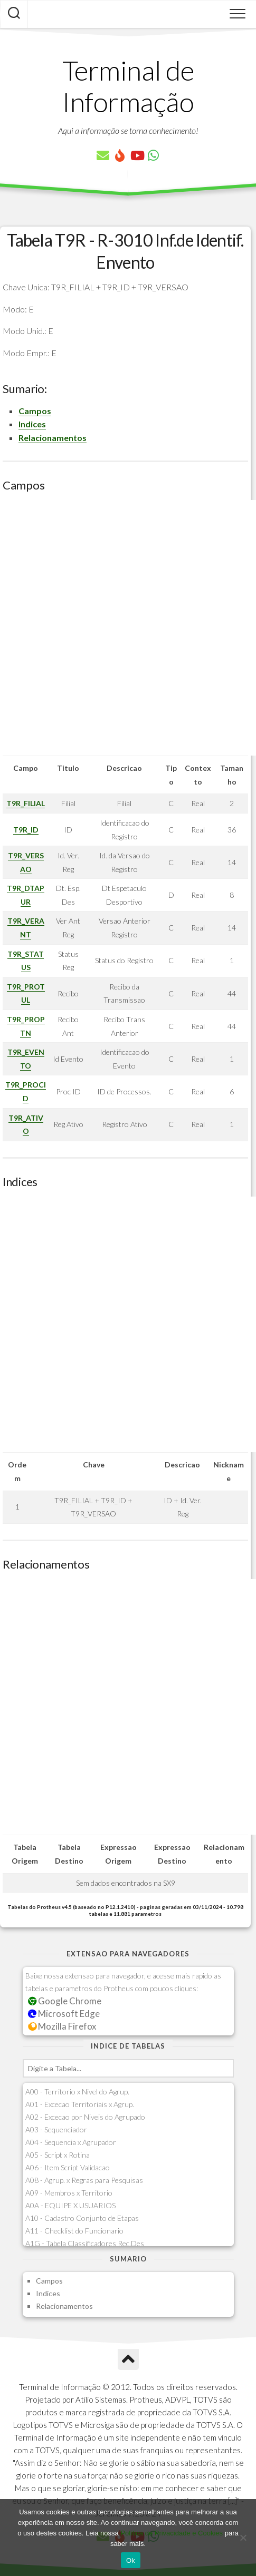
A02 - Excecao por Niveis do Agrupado (85, 2116)
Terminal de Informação (128, 85)
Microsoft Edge (64, 2013)
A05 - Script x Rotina (57, 2154)
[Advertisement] (128, 628)
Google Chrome (65, 2000)
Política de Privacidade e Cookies (171, 2533)
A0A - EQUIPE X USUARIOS (70, 2205)
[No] (243, 2537)
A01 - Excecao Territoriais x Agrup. (79, 2104)
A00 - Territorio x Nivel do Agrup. (77, 2091)
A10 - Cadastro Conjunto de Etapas (82, 2217)
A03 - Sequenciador (56, 2129)
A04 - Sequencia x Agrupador (70, 2142)
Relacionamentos (52, 438)
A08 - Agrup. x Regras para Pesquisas (84, 2180)
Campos (34, 411)
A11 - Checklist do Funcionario (74, 2230)
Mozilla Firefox (62, 2026)
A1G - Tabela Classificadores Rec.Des (84, 2243)
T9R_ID (26, 829)
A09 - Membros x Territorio (68, 2192)
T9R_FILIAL (25, 803)
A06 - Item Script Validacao (67, 2167)
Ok (130, 2560)
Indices (32, 424)
